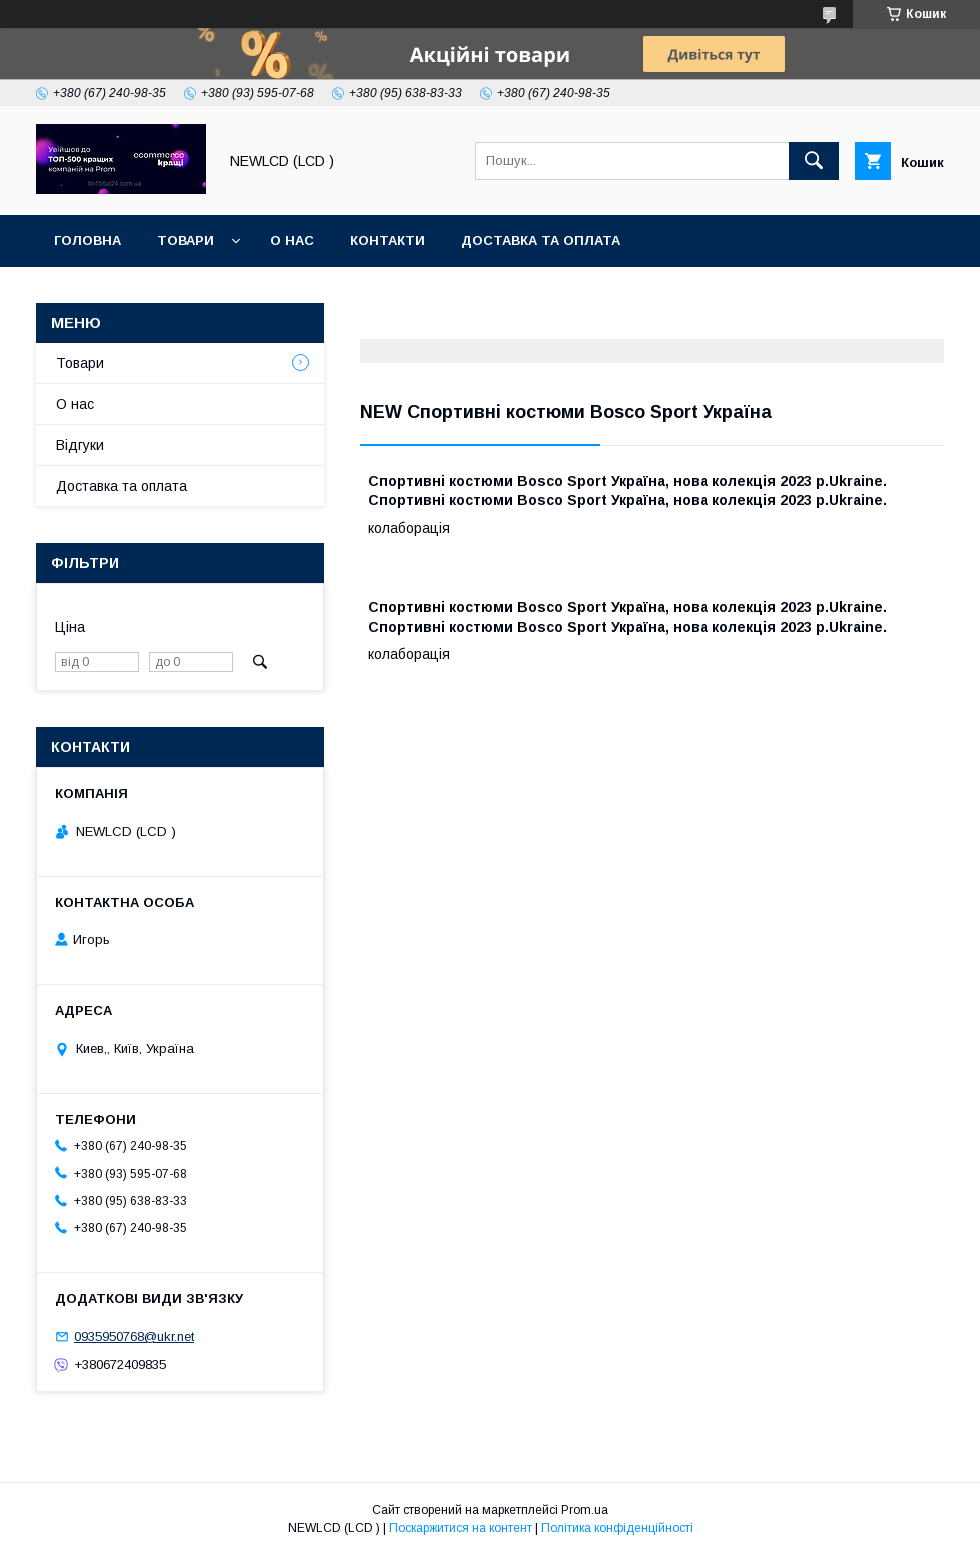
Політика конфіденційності (617, 1528)
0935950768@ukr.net (134, 1336)
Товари (185, 240)
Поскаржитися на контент (460, 1528)
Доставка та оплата (540, 240)
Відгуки (80, 445)
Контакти (387, 240)
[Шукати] (814, 161)
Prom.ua (584, 1510)
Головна (87, 240)
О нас (292, 240)
